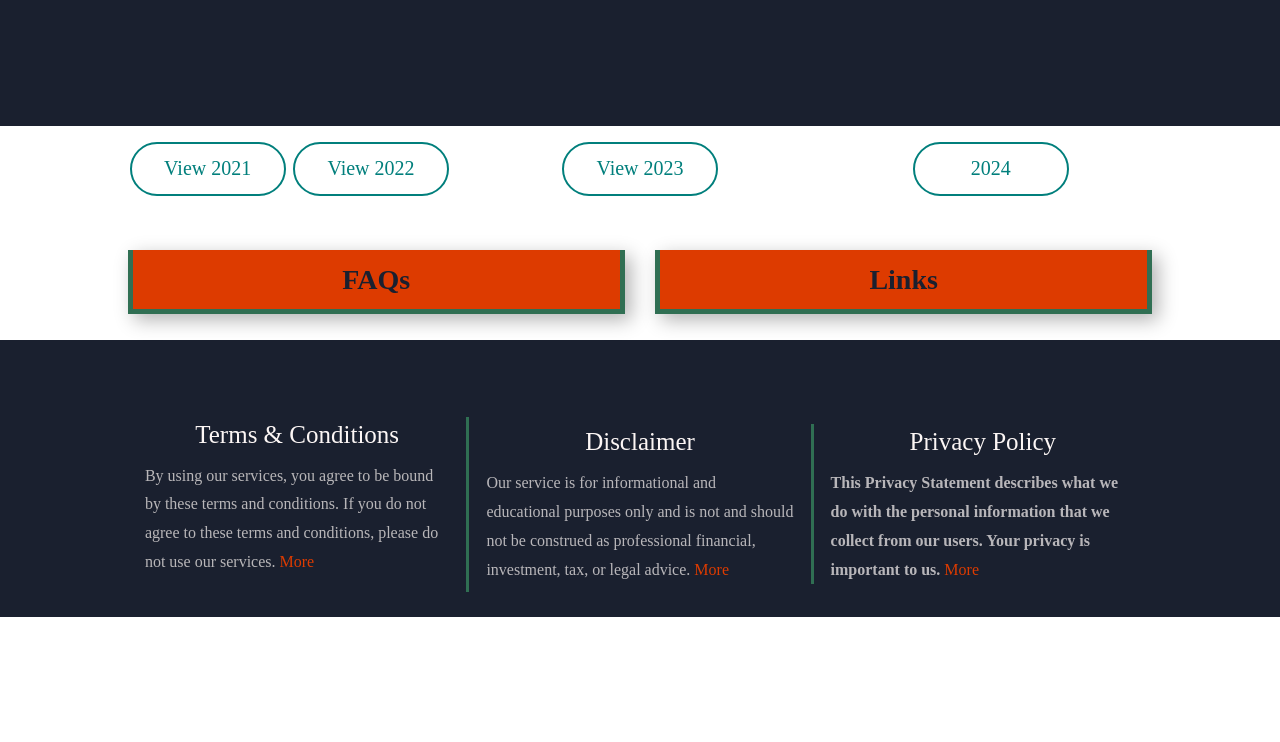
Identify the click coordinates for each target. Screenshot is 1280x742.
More (297, 685)
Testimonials (866, 71)
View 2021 (207, 293)
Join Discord (413, 71)
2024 (991, 293)
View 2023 (639, 293)
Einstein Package (639, 71)
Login (1093, 71)
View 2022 (370, 293)
